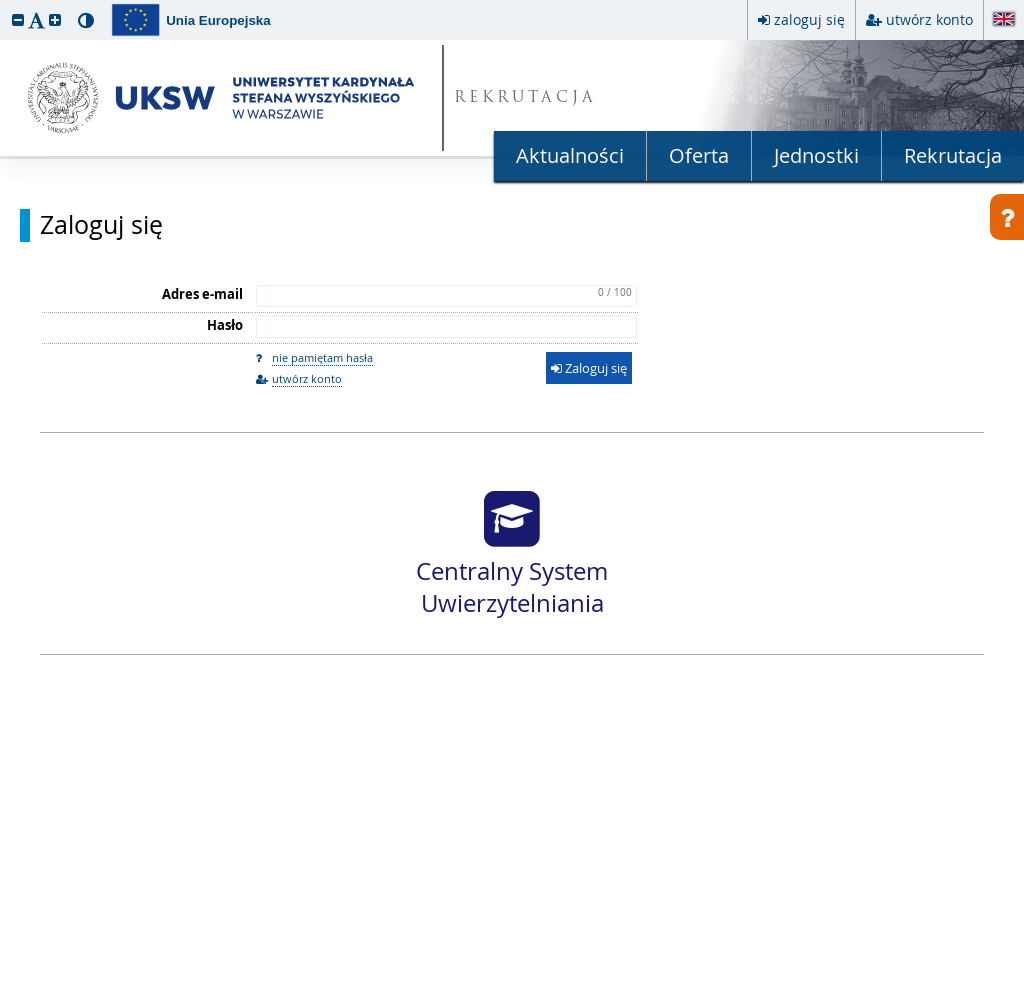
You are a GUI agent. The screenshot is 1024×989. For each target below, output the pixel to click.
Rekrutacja (953, 155)
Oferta (699, 155)
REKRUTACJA (525, 98)
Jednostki (816, 155)
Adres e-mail (202, 294)
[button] (18, 19)
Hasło (225, 325)
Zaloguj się (101, 225)
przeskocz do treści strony (5, 5)
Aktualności (570, 155)
